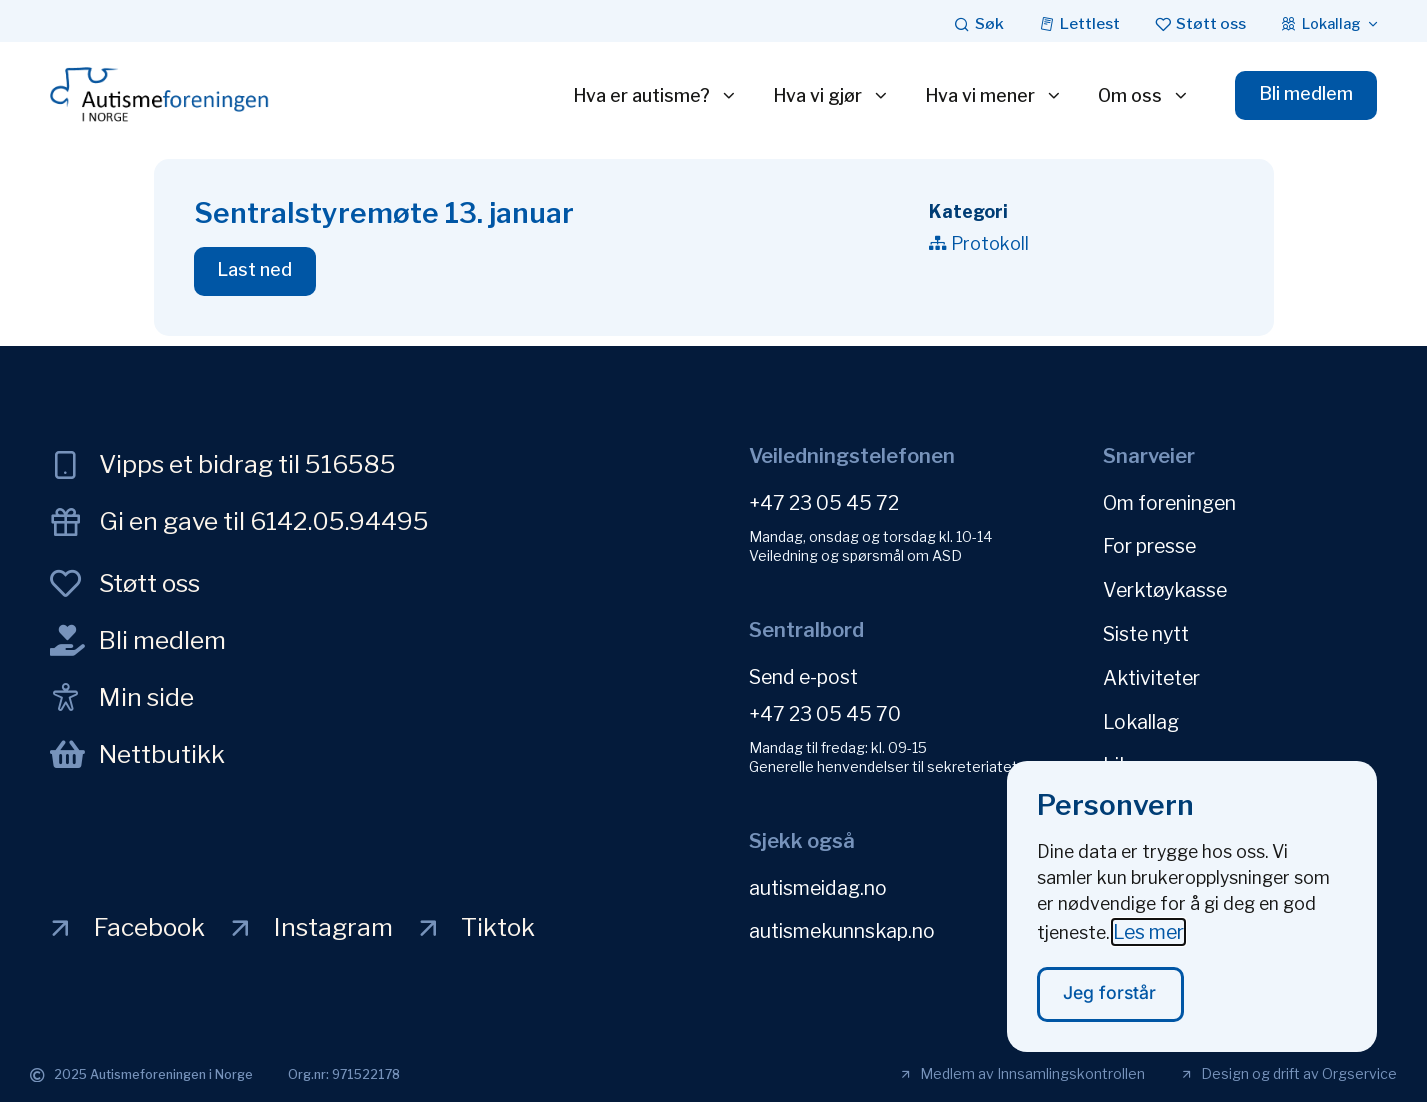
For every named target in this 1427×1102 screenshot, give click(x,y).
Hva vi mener (991, 96)
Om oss (1141, 96)
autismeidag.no (818, 887)
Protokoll (990, 243)
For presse (1149, 543)
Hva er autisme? (652, 96)
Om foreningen (1169, 502)
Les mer (1148, 931)
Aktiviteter (1151, 666)
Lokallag (1141, 707)
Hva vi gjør (828, 96)
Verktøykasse (1165, 584)
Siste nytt (1146, 625)
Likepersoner (1161, 748)
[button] (257, 272)
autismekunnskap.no (842, 928)
